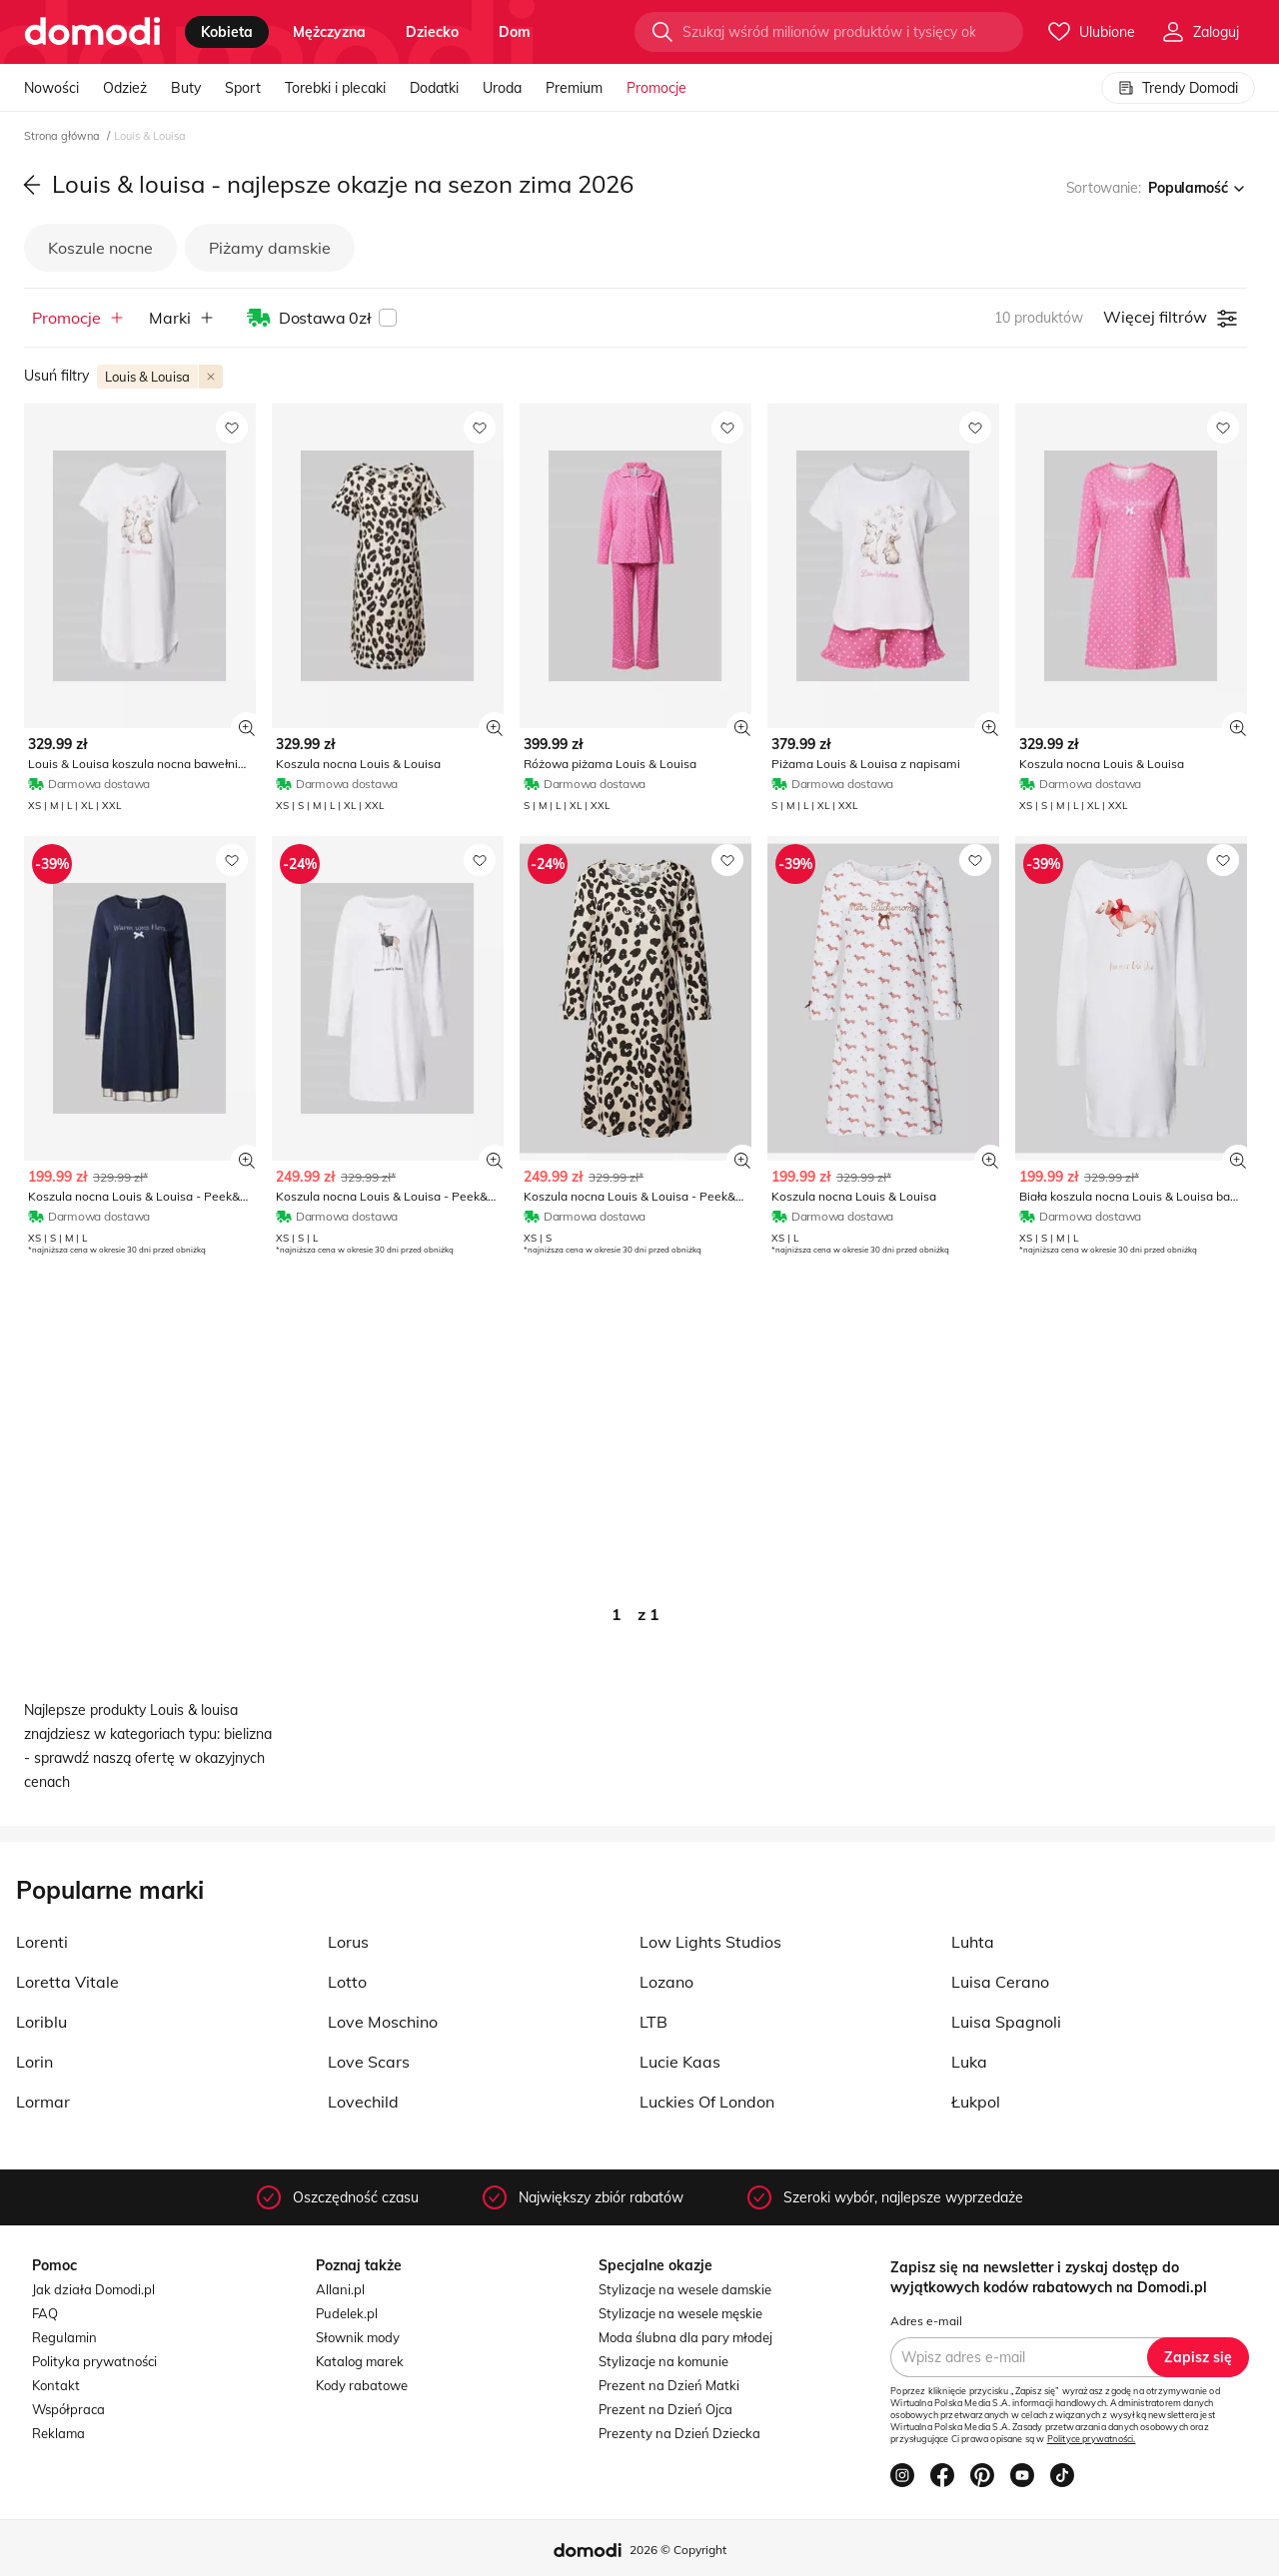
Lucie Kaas (680, 2062)
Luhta (972, 1942)
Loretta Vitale (67, 1982)
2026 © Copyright (678, 2549)
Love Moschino (383, 2022)
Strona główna (63, 136)
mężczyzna (329, 32)
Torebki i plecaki (335, 88)
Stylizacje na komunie (663, 2361)
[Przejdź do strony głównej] (92, 32)
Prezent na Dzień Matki (669, 2385)
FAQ (45, 2313)
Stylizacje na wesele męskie (680, 2313)
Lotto (347, 1982)
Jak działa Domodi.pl (93, 2289)
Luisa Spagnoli (1006, 2022)
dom (515, 32)
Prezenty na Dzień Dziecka (679, 2433)
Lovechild (363, 2102)
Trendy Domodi (1178, 88)
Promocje (656, 88)
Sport (243, 88)
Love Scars (369, 2062)
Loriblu (41, 2022)
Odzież (125, 88)
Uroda (502, 88)
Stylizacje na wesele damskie (685, 2289)
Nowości (51, 88)
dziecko (432, 32)
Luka (969, 2062)
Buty (186, 88)
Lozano (666, 1982)
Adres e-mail (926, 2320)
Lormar (43, 2102)
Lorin (34, 2062)
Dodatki (434, 88)
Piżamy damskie (270, 248)
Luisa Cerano (1000, 1982)
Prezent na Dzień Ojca (665, 2409)
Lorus (348, 1942)
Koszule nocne (100, 248)
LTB (653, 2022)
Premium (574, 88)
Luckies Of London (707, 2102)
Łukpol (975, 2102)
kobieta (227, 32)
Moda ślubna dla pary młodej (685, 2337)
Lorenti (42, 1942)
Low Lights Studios (710, 1942)
